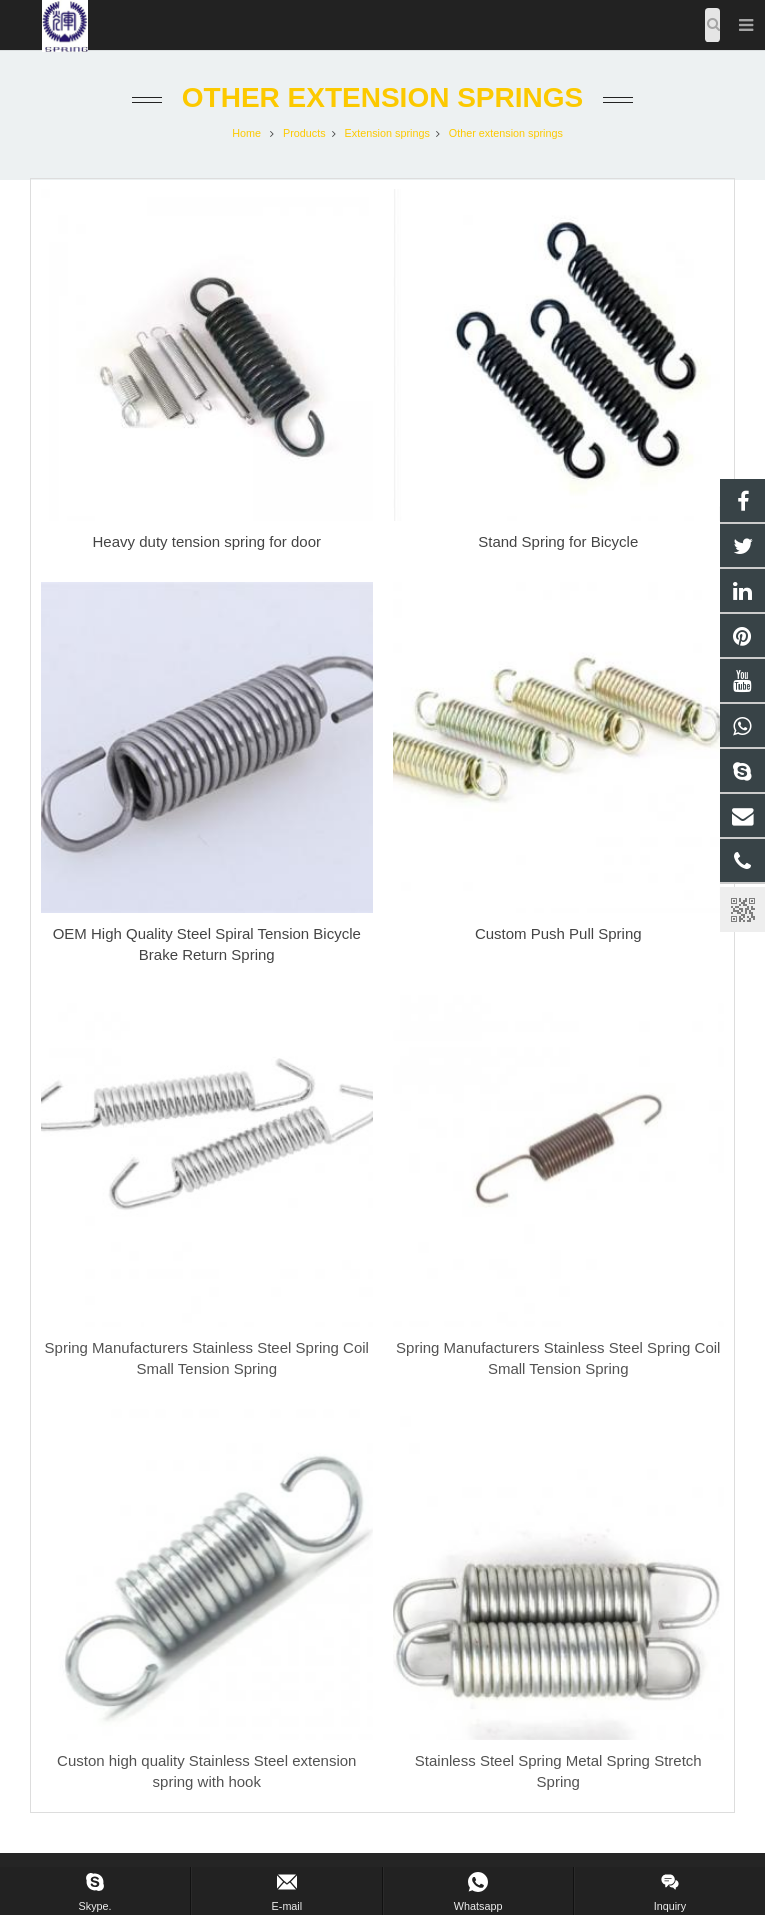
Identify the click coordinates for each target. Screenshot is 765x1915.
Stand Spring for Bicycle (558, 541)
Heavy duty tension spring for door (207, 541)
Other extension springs (382, 97)
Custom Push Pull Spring (558, 933)
